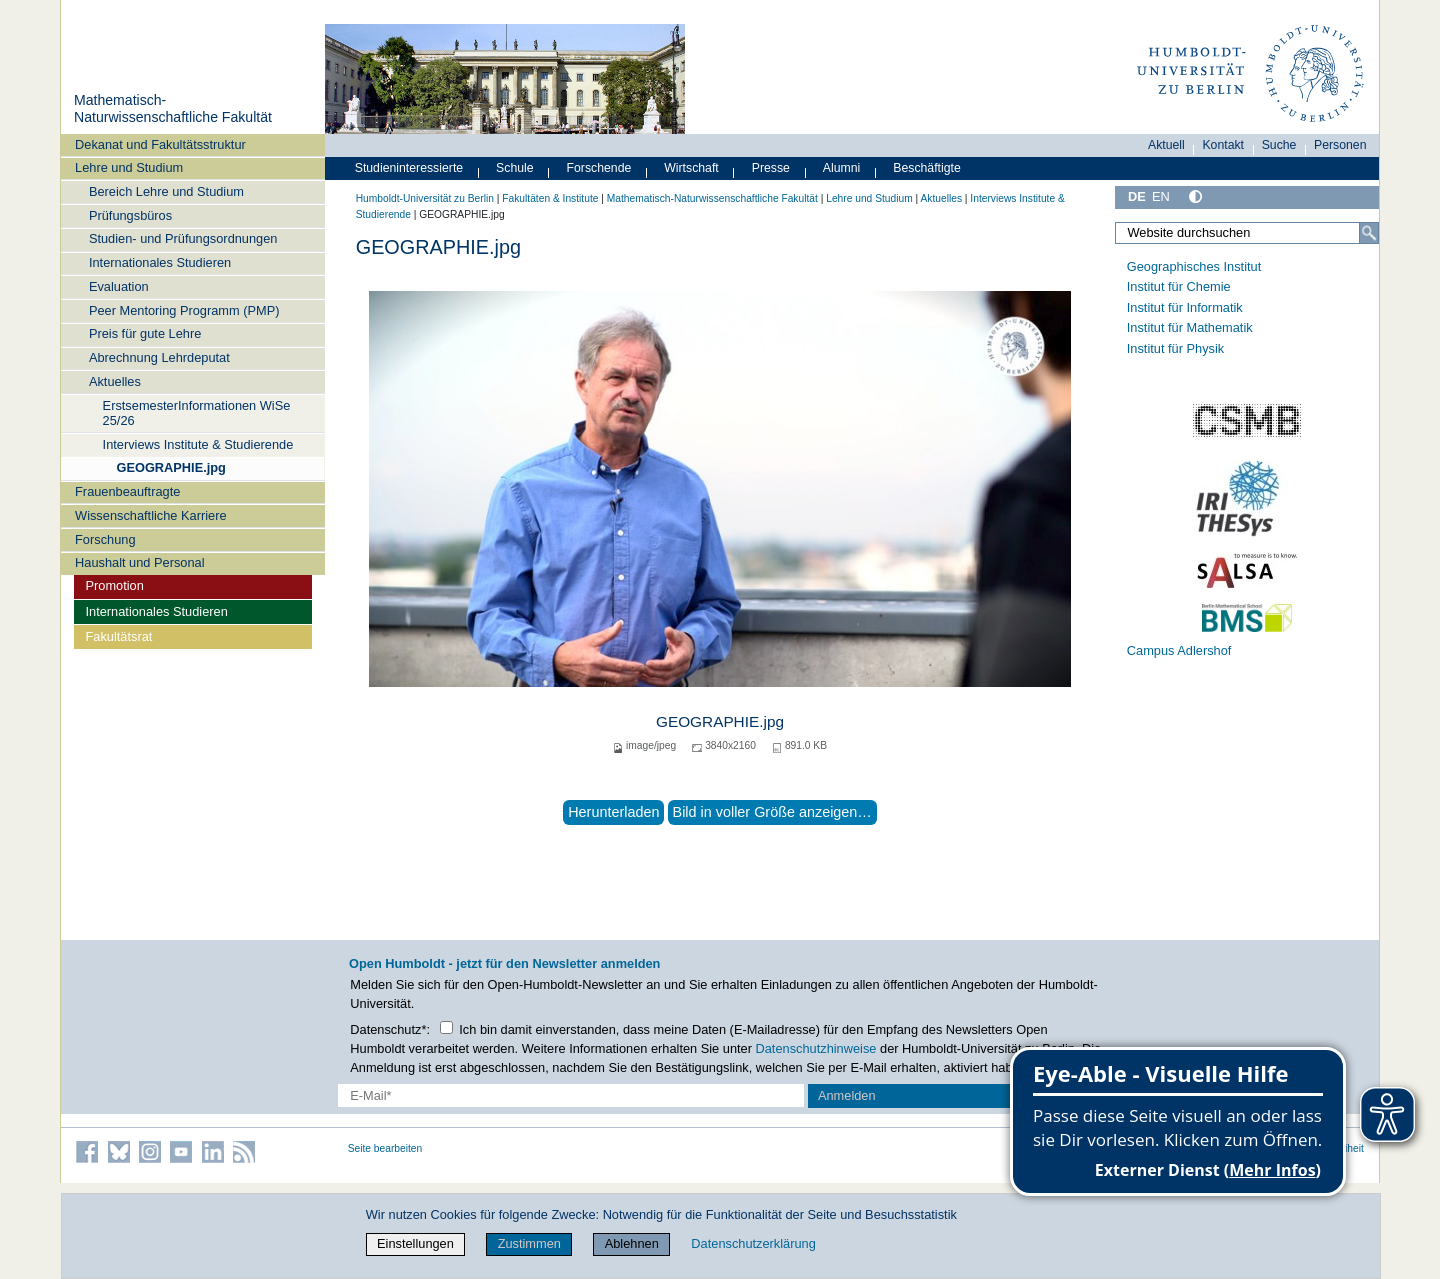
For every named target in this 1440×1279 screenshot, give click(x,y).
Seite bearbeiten (385, 1148)
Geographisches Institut (1194, 266)
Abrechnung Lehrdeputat (159, 357)
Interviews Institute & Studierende (198, 444)
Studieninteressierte (409, 168)
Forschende (599, 168)
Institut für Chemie (1179, 286)
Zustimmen (529, 1243)
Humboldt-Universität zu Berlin (425, 198)
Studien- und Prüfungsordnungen (183, 238)
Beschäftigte (927, 168)
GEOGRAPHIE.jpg (171, 467)
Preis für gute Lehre (145, 333)
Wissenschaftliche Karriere (150, 515)
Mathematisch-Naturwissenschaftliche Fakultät (173, 109)
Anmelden (847, 1095)
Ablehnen (632, 1243)
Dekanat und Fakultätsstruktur (160, 144)
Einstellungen (415, 1243)
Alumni (842, 168)
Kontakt (1223, 145)
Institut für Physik (1175, 348)
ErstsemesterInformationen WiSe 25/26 (197, 413)
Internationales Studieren (160, 262)
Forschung (105, 539)
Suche (1279, 145)
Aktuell (1166, 145)
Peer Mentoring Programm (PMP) (184, 310)
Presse (771, 168)
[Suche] (1369, 233)
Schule (515, 168)
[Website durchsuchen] (1247, 233)
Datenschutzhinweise (816, 1048)
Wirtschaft (691, 168)
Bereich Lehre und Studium (166, 191)
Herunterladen (613, 812)
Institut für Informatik (1185, 307)
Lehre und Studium (129, 167)
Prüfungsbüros (130, 215)
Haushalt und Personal (139, 562)
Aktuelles (115, 381)
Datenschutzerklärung (753, 1243)
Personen (1340, 145)
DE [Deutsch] (1137, 196)
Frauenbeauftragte (127, 491)
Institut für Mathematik (1190, 327)
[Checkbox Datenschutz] (446, 1027)
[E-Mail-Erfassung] (571, 1095)
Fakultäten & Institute (550, 198)
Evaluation (119, 286)
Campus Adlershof (1179, 650)
